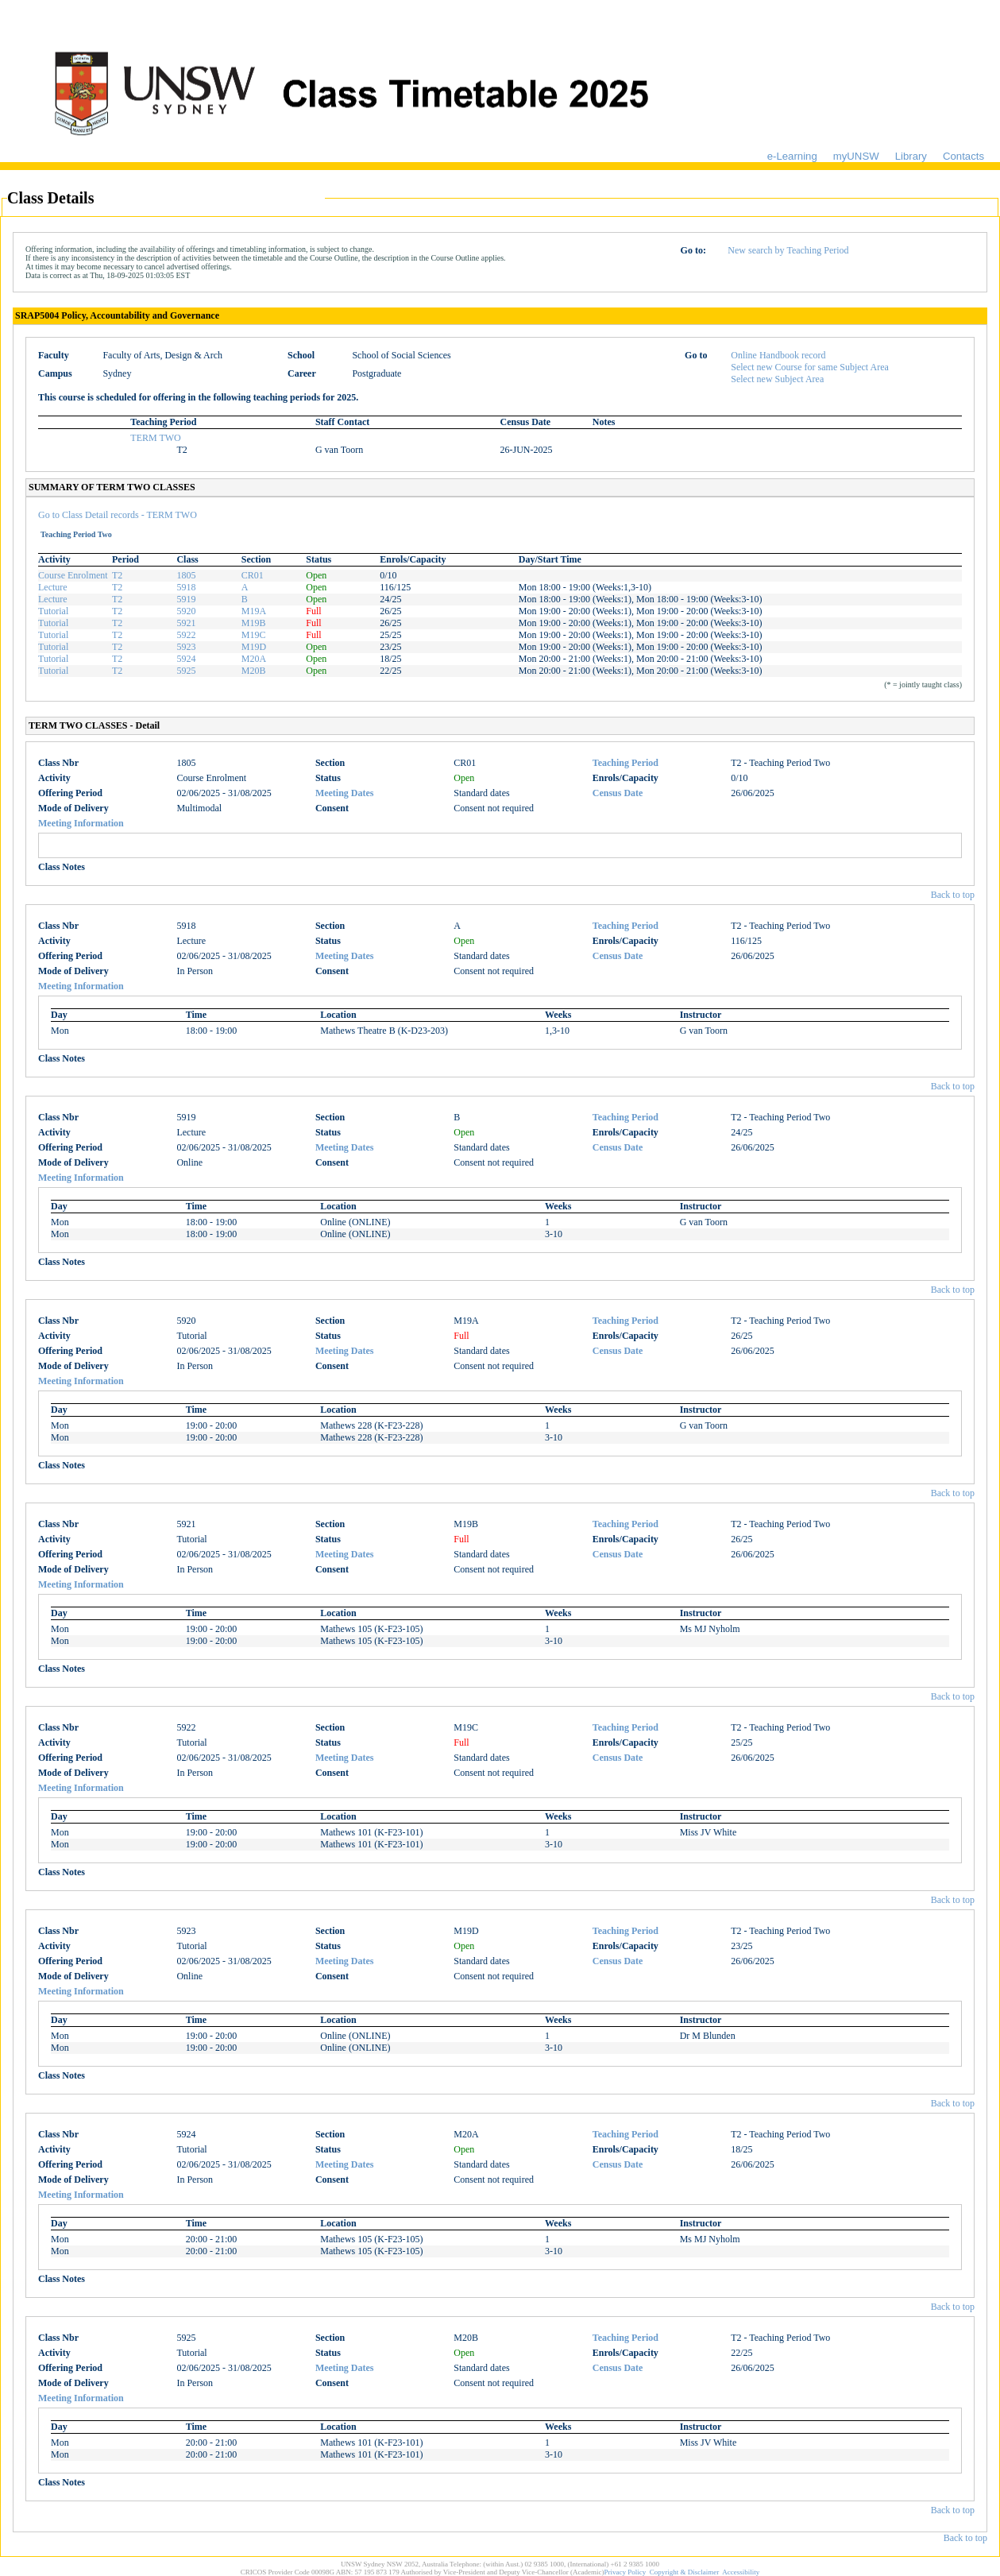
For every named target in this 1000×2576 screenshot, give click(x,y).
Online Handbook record (778, 355)
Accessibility (740, 2572)
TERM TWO (155, 437)
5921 (185, 623)
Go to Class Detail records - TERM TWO (117, 514)
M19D (253, 646)
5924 (185, 658)
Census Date (618, 793)
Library (911, 156)
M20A (253, 658)
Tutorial (53, 611)
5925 (185, 670)
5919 (185, 599)
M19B (253, 623)
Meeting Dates (344, 793)
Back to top (953, 894)
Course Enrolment (73, 575)
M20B (253, 670)
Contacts (963, 156)
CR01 (252, 575)
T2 (117, 575)
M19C (253, 634)
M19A (253, 611)
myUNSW (856, 156)
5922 (185, 634)
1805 (185, 575)
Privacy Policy (625, 2572)
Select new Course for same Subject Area (810, 367)
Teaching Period (625, 762)
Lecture (53, 587)
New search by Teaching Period (788, 250)
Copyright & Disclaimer (685, 2572)
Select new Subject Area (777, 379)
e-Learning (792, 156)
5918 (185, 587)
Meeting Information (81, 823)
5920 (185, 611)
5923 (185, 646)
